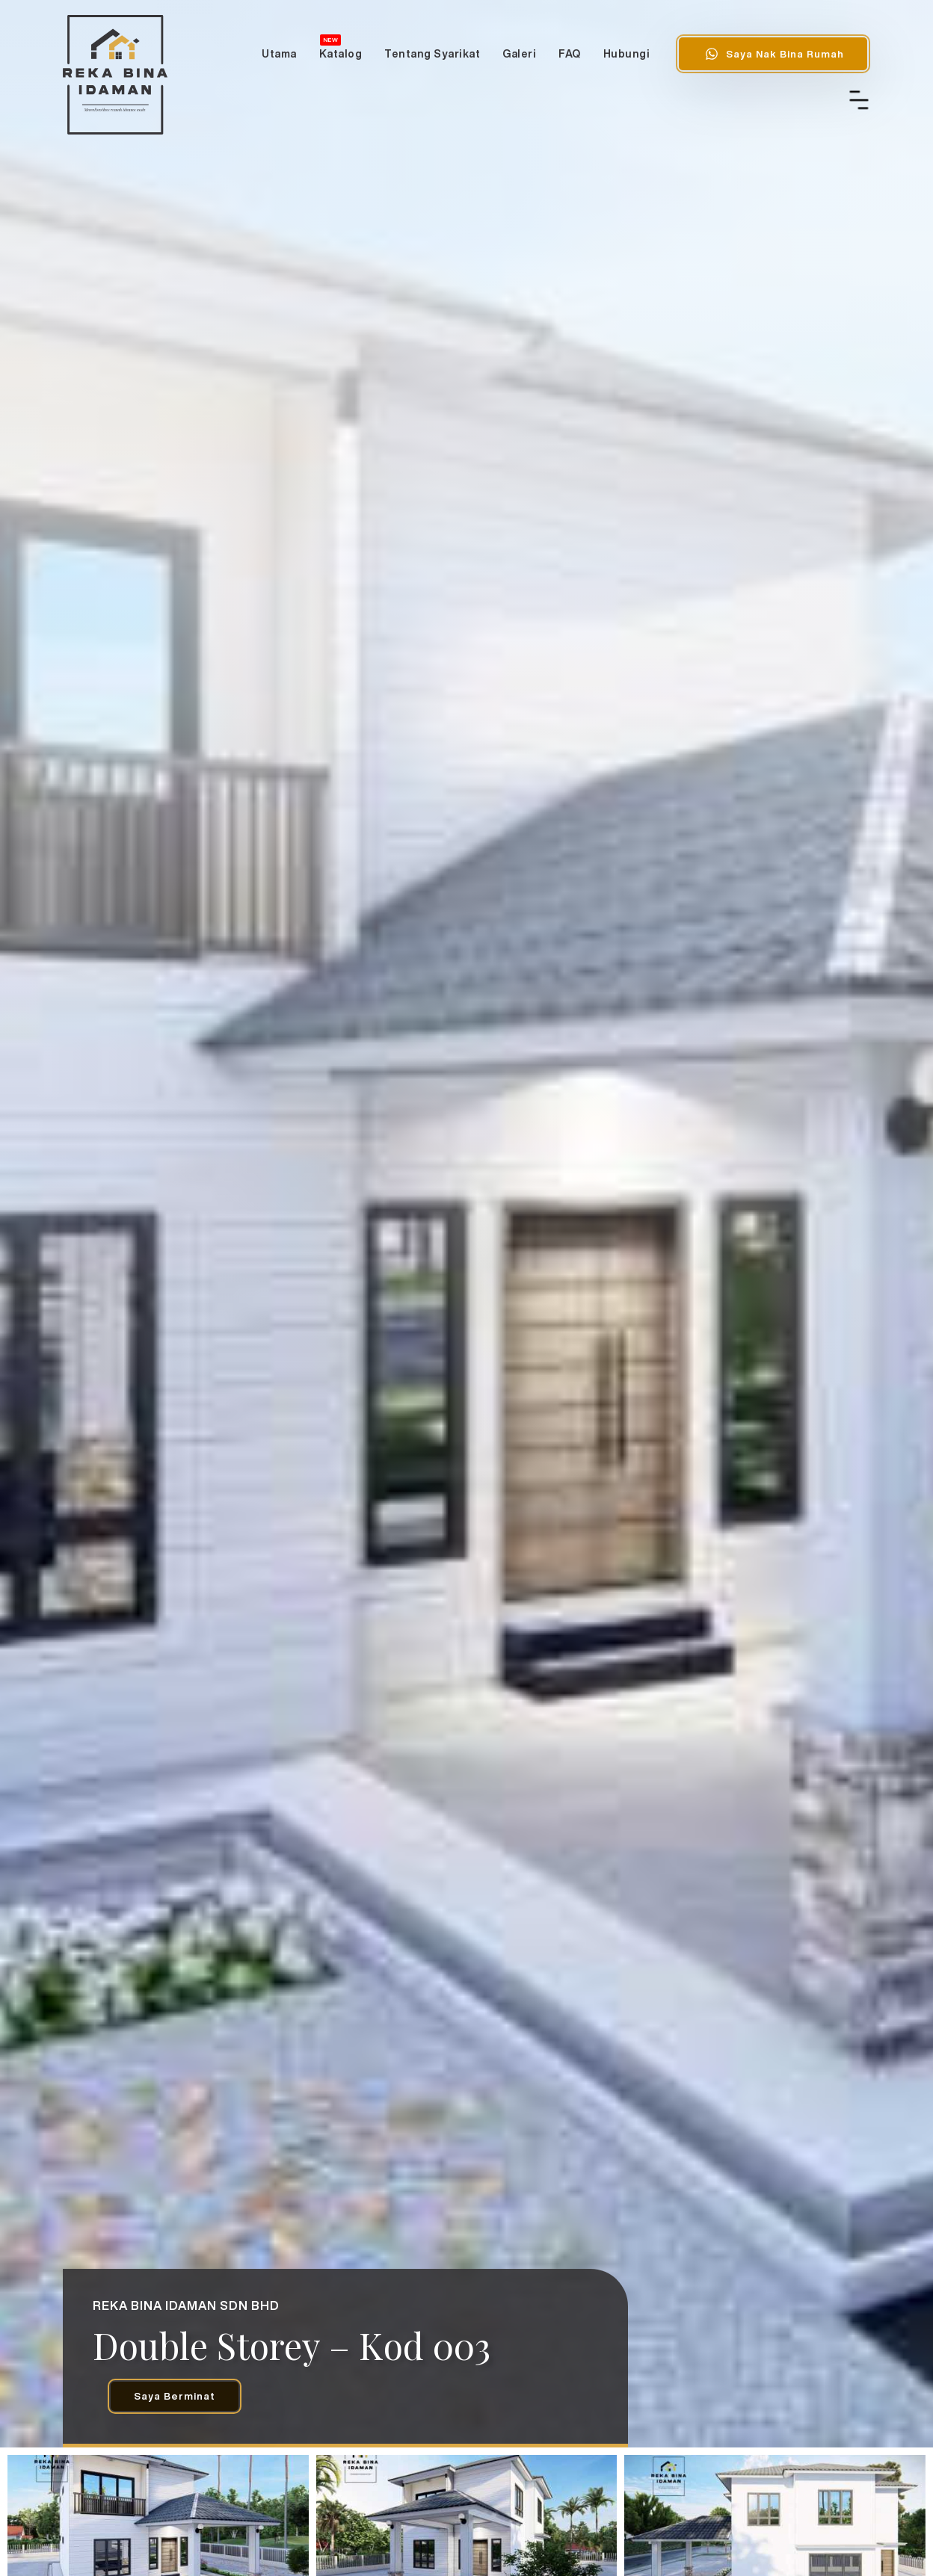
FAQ (569, 54)
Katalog (341, 47)
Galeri (519, 54)
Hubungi (626, 54)
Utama (279, 54)
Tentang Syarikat (432, 54)
